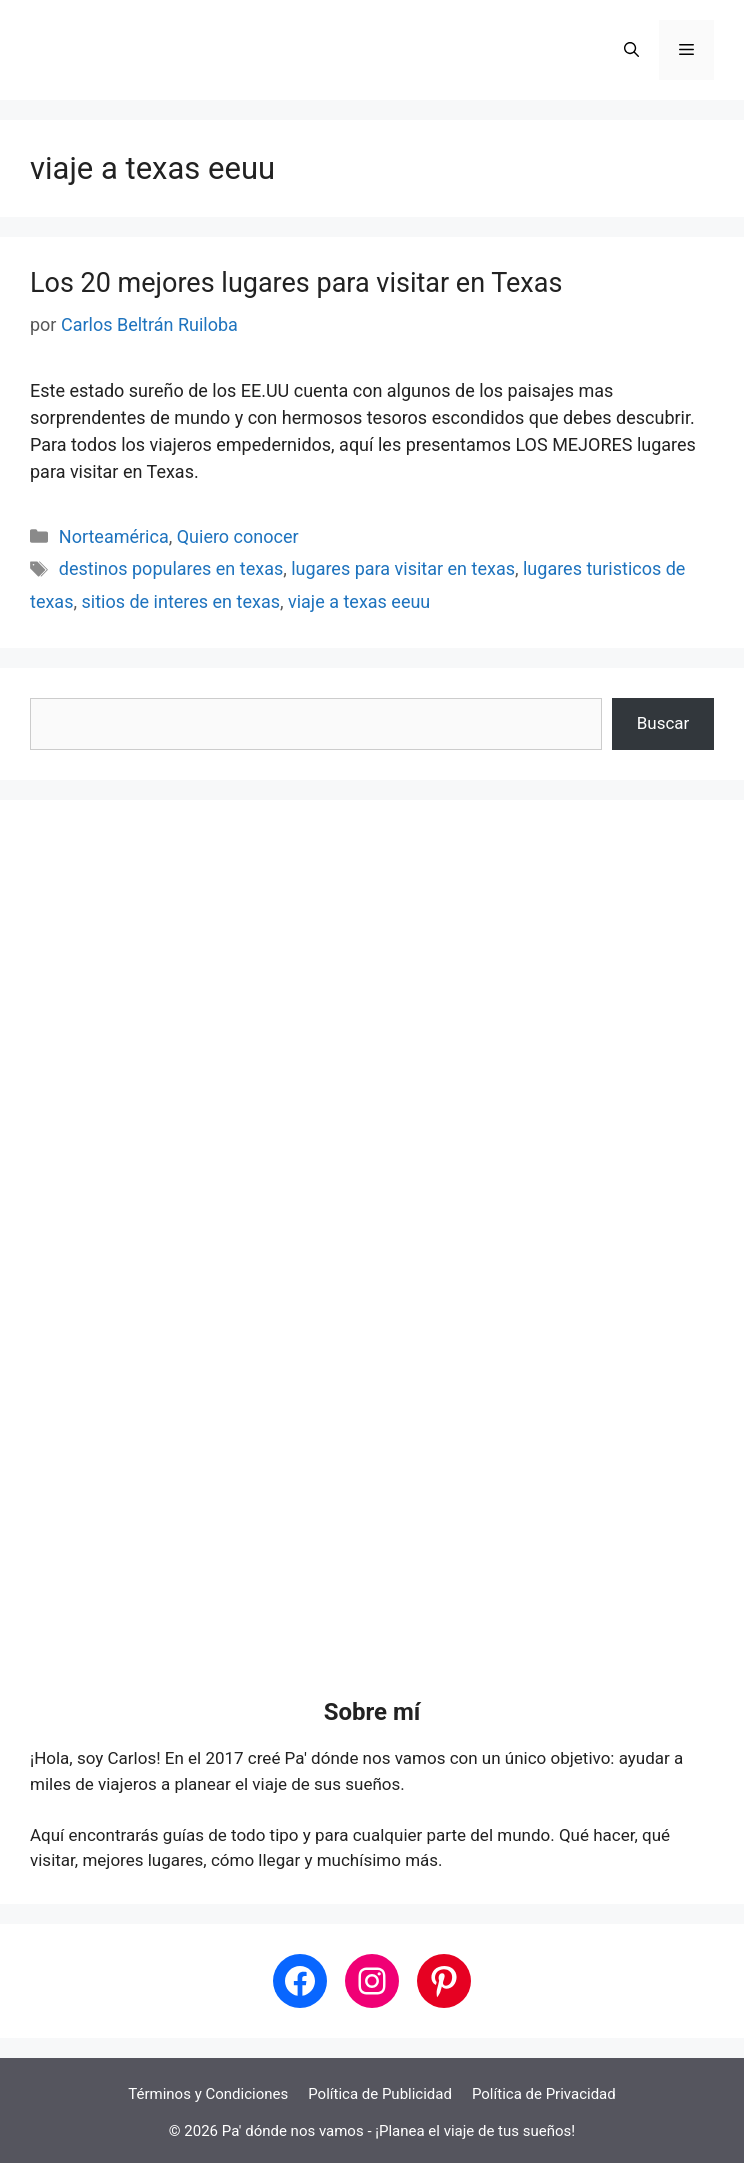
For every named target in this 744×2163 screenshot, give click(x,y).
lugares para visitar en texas (403, 568)
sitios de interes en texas (180, 601)
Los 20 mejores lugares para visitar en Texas (296, 283)
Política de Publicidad (380, 2094)
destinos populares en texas (171, 568)
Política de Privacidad (544, 2094)
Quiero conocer (238, 536)
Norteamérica (114, 536)
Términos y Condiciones (208, 2094)
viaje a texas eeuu (359, 601)
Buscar (663, 723)
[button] (631, 50)
